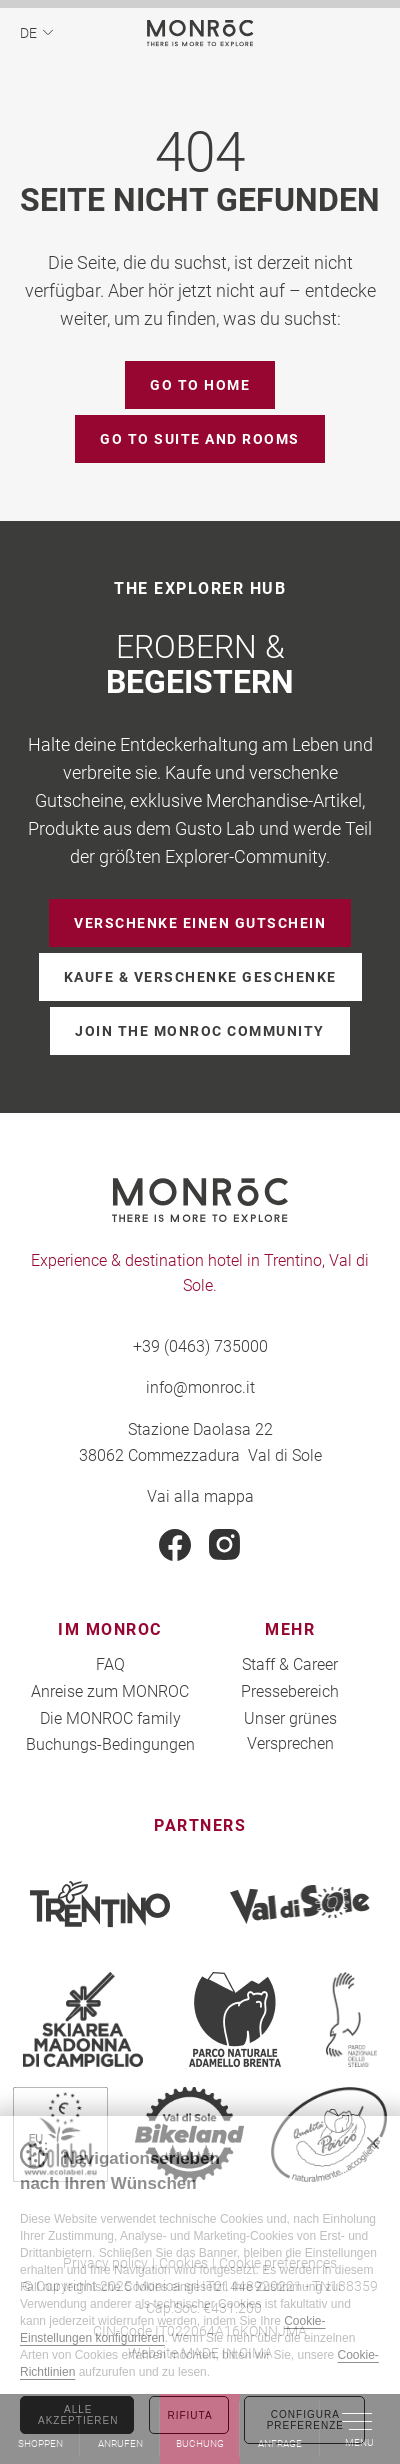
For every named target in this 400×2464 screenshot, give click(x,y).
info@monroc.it (200, 1386)
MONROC (200, 32)
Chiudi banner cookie (373, 2143)
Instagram (225, 1545)
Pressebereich (290, 1690)
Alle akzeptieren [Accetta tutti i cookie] (78, 2415)
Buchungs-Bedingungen (110, 1743)
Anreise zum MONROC (110, 1690)
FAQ (110, 1663)
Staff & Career (290, 1663)
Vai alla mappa (200, 1495)
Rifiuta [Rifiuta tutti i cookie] (189, 2415)
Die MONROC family (110, 1717)
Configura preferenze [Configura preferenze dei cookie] (305, 2420)
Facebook (175, 1545)
